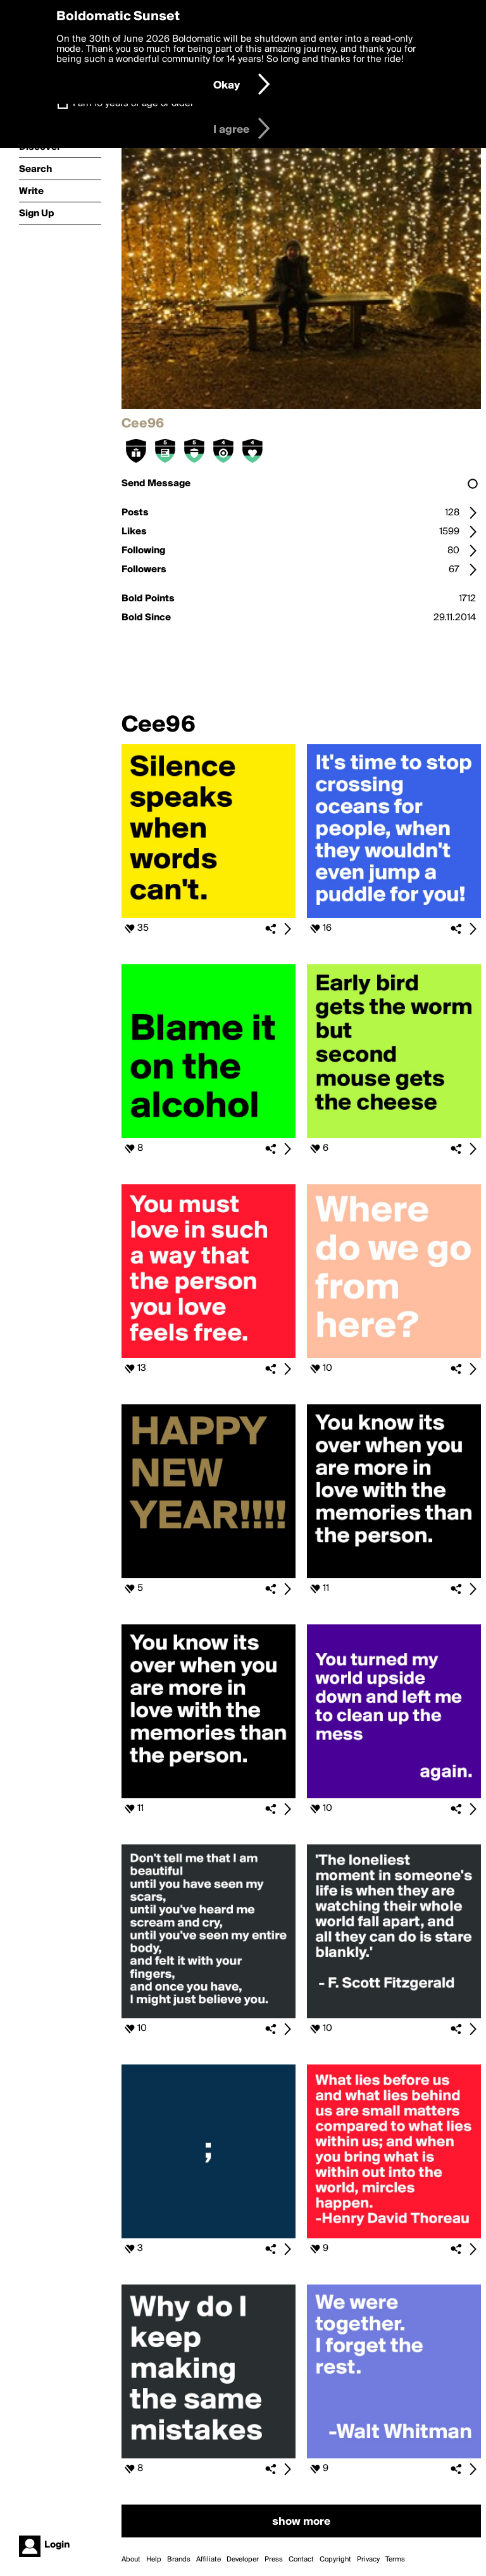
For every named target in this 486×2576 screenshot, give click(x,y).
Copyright (335, 2559)
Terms (395, 2559)
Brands (178, 2559)
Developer (243, 2559)
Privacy (368, 2559)
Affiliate (208, 2559)
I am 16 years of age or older (133, 104)
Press (274, 2559)
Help (153, 2559)
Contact (301, 2559)
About (131, 2559)
